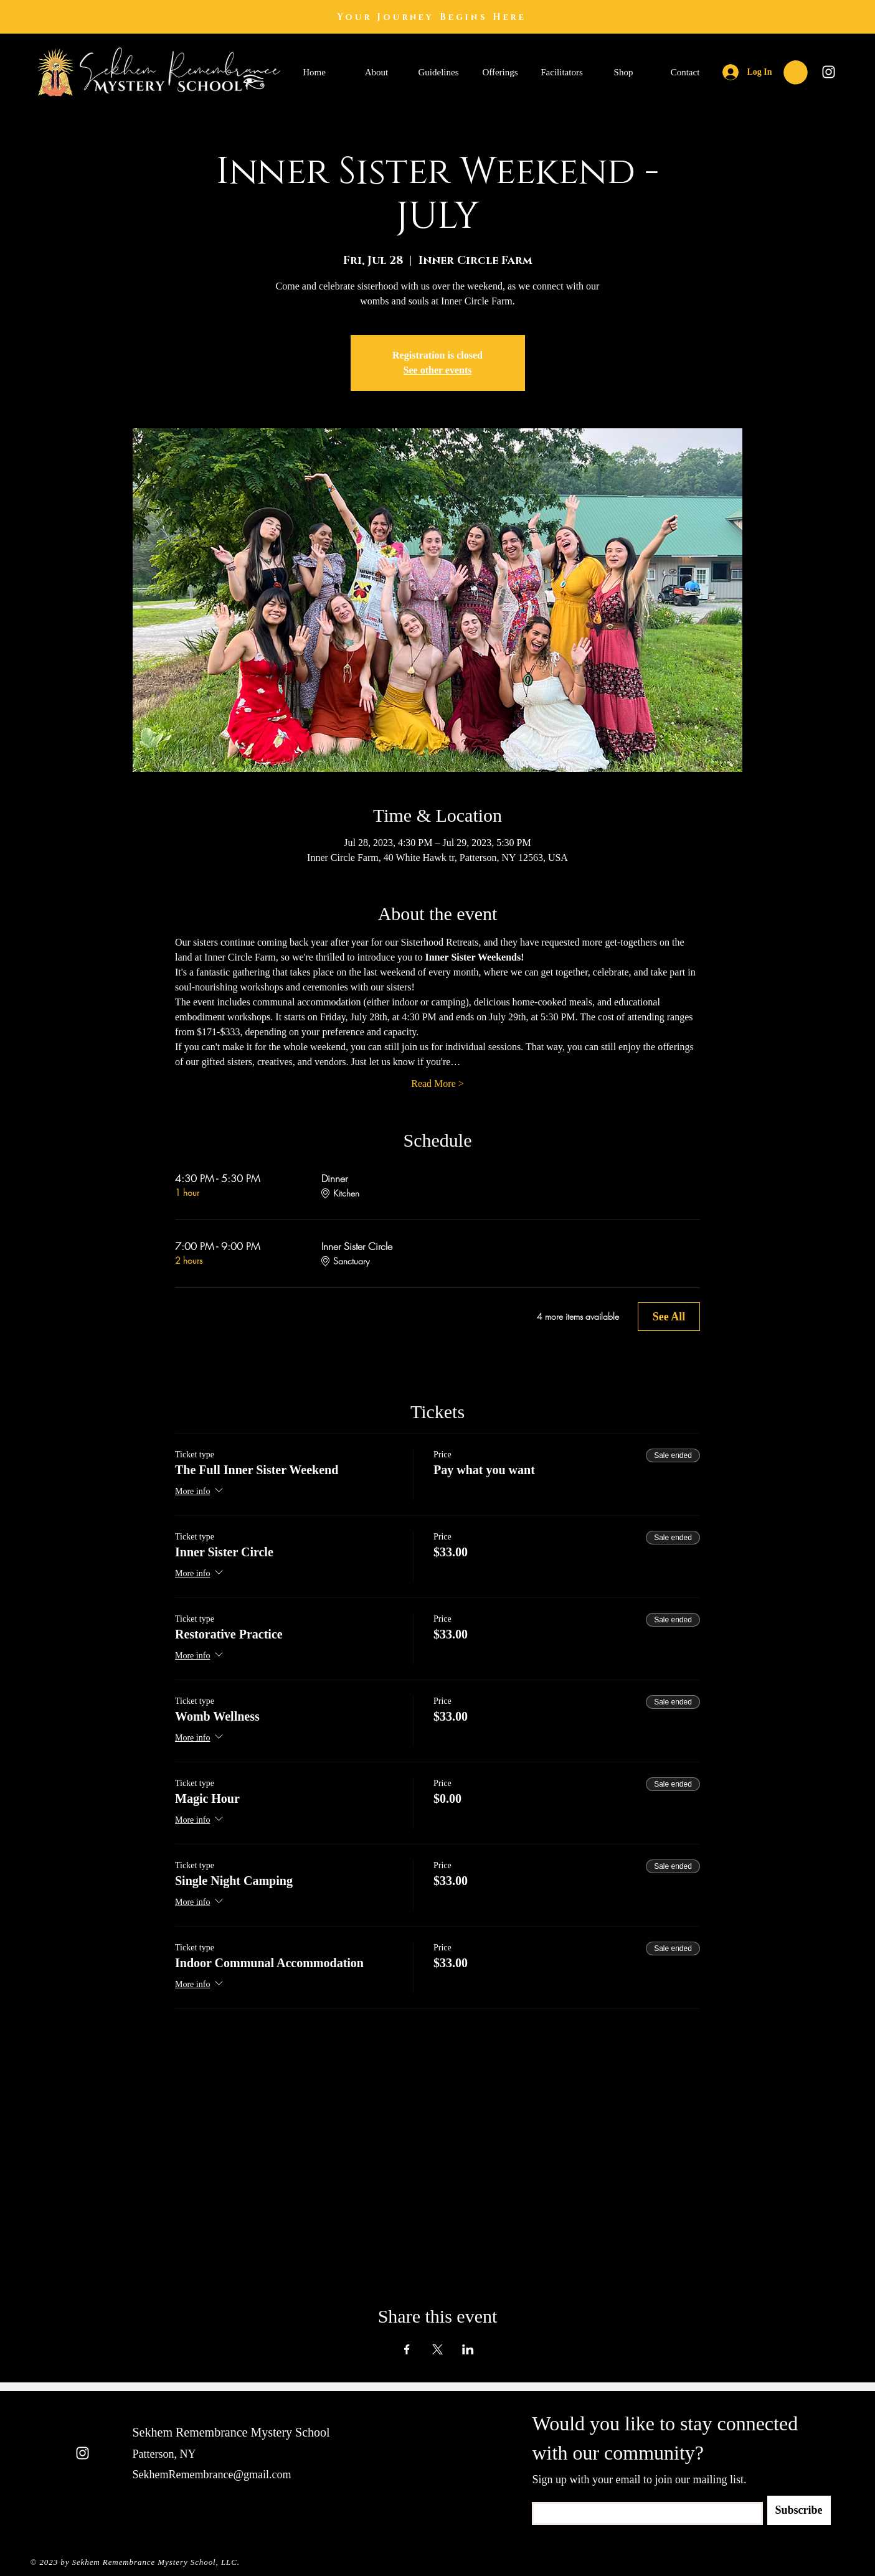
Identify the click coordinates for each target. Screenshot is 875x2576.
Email (541, 2498)
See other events (438, 370)
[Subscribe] (799, 2510)
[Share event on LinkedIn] (468, 2349)
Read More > (437, 1083)
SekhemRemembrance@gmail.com (212, 2474)
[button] (795, 72)
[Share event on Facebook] (407, 2349)
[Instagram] (828, 71)
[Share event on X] (437, 2349)
